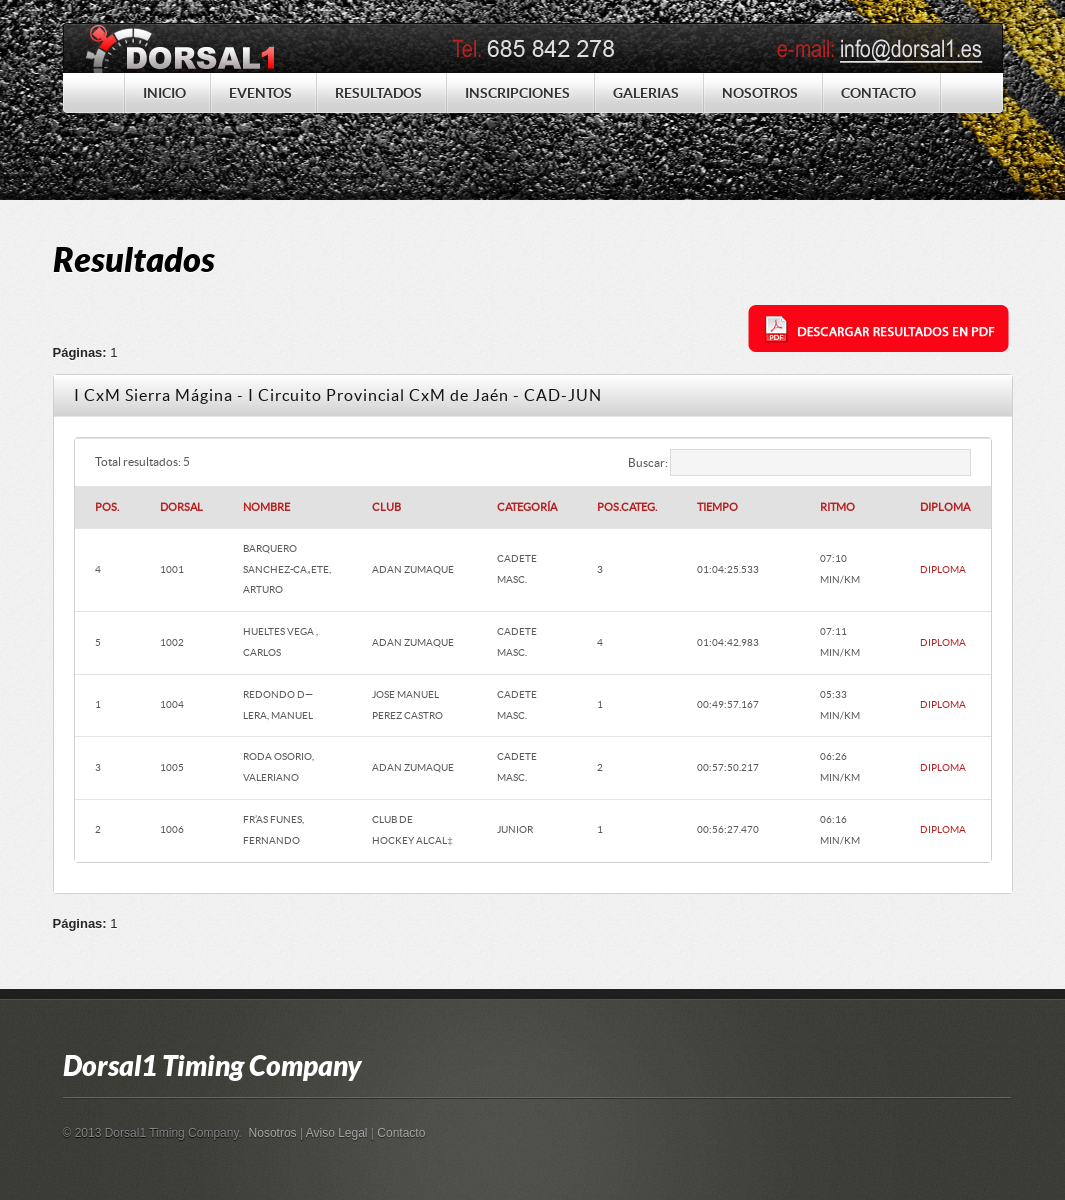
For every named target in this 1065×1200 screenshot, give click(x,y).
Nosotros (273, 1133)
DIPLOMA (943, 569)
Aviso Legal (337, 1133)
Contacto (401, 1133)
